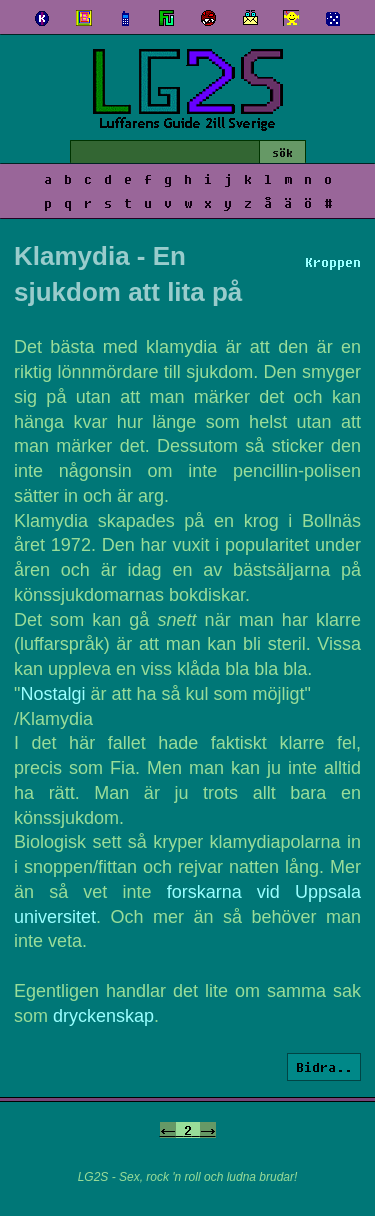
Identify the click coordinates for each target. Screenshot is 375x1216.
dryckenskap (103, 1016)
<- (168, 1130)
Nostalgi (52, 694)
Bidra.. (324, 1067)
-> (208, 1130)
